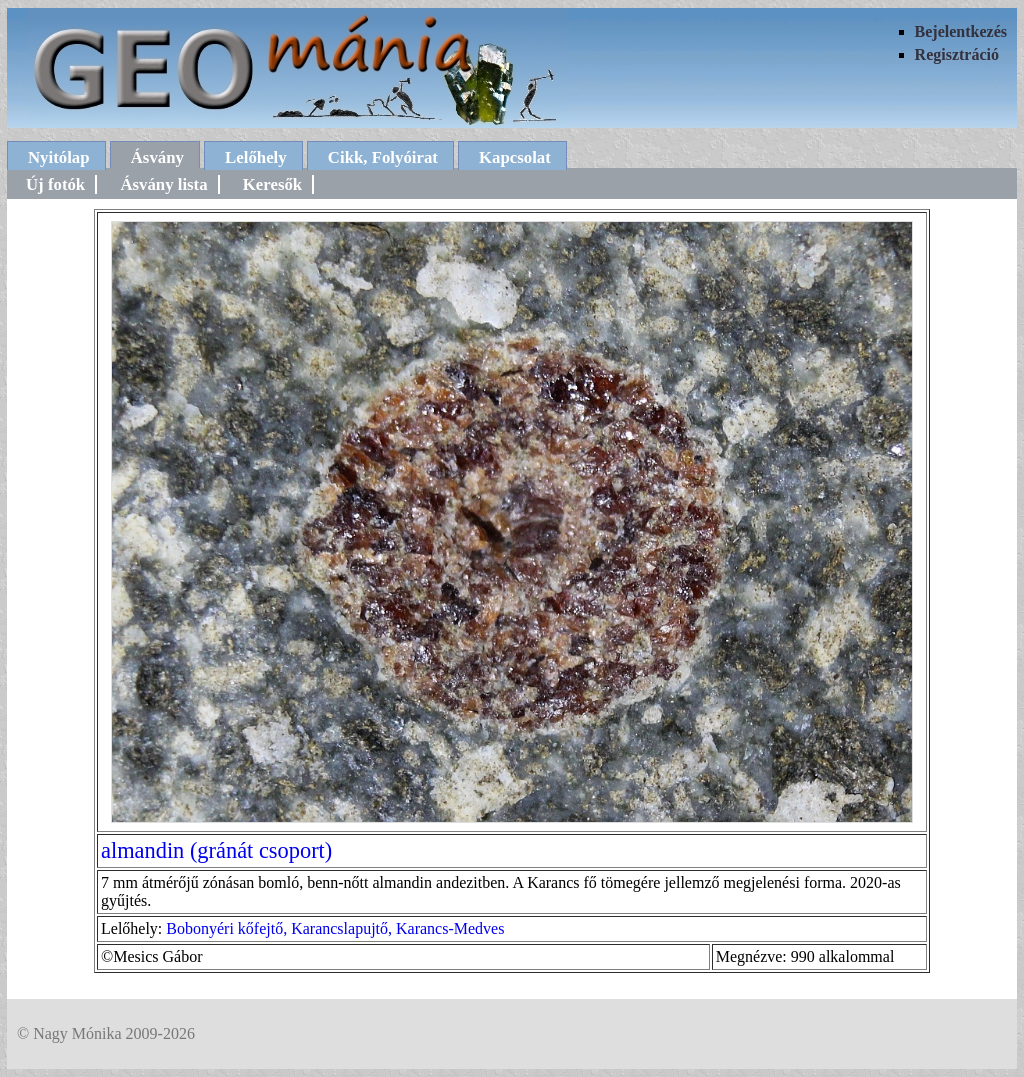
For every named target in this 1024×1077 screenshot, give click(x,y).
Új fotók (55, 184)
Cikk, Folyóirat (383, 157)
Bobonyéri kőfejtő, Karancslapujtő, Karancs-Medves (335, 928)
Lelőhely (256, 157)
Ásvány (157, 157)
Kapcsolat (515, 157)
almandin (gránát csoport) (216, 850)
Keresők (272, 184)
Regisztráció (957, 54)
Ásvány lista (163, 184)
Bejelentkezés (961, 31)
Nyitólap (59, 157)
